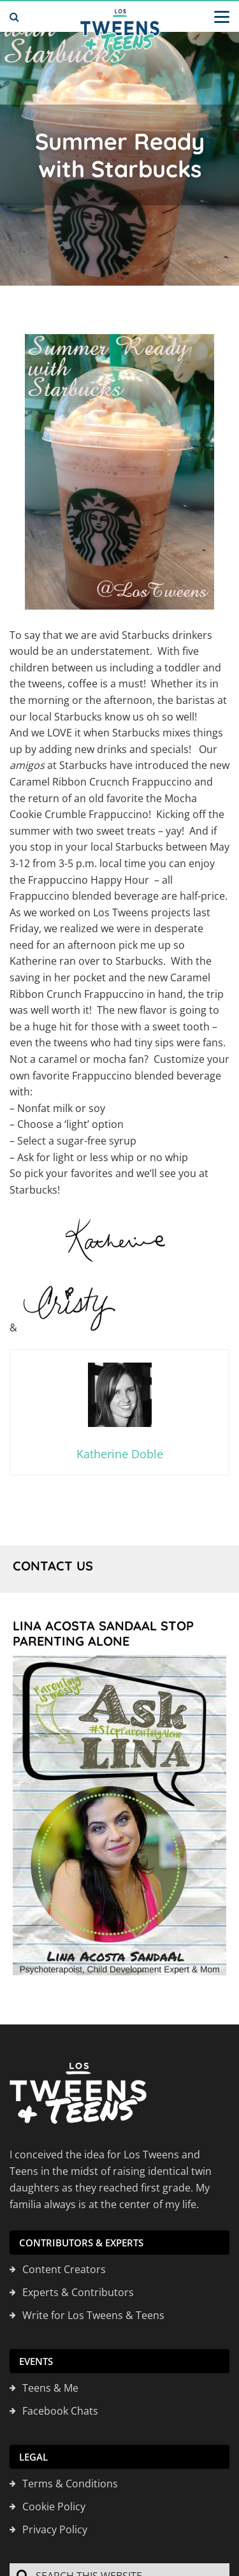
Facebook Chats (60, 2411)
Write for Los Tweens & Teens (93, 2316)
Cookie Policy (53, 2507)
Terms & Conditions (70, 2484)
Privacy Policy (54, 2530)
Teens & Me (50, 2389)
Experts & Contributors (78, 2293)
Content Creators (64, 2270)
